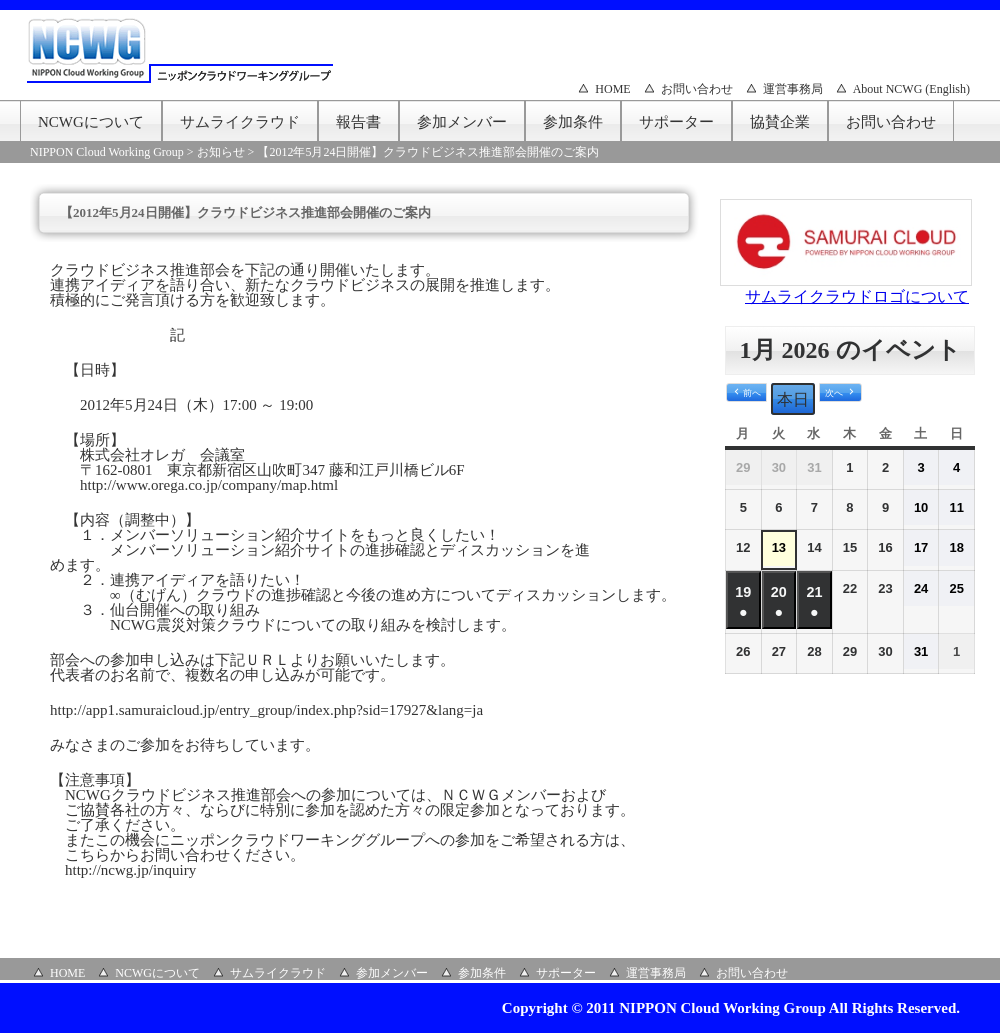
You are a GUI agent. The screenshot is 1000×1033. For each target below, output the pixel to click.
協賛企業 (780, 122)
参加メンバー (462, 122)
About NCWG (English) (911, 89)
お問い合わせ (697, 89)
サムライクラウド (240, 122)
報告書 (358, 122)
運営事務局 (793, 89)
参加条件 (573, 122)
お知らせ (221, 152)
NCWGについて (91, 122)
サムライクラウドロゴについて (857, 296)
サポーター (676, 122)
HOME (612, 89)
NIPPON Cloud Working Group (107, 152)
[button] (746, 393)
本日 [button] (793, 399)
